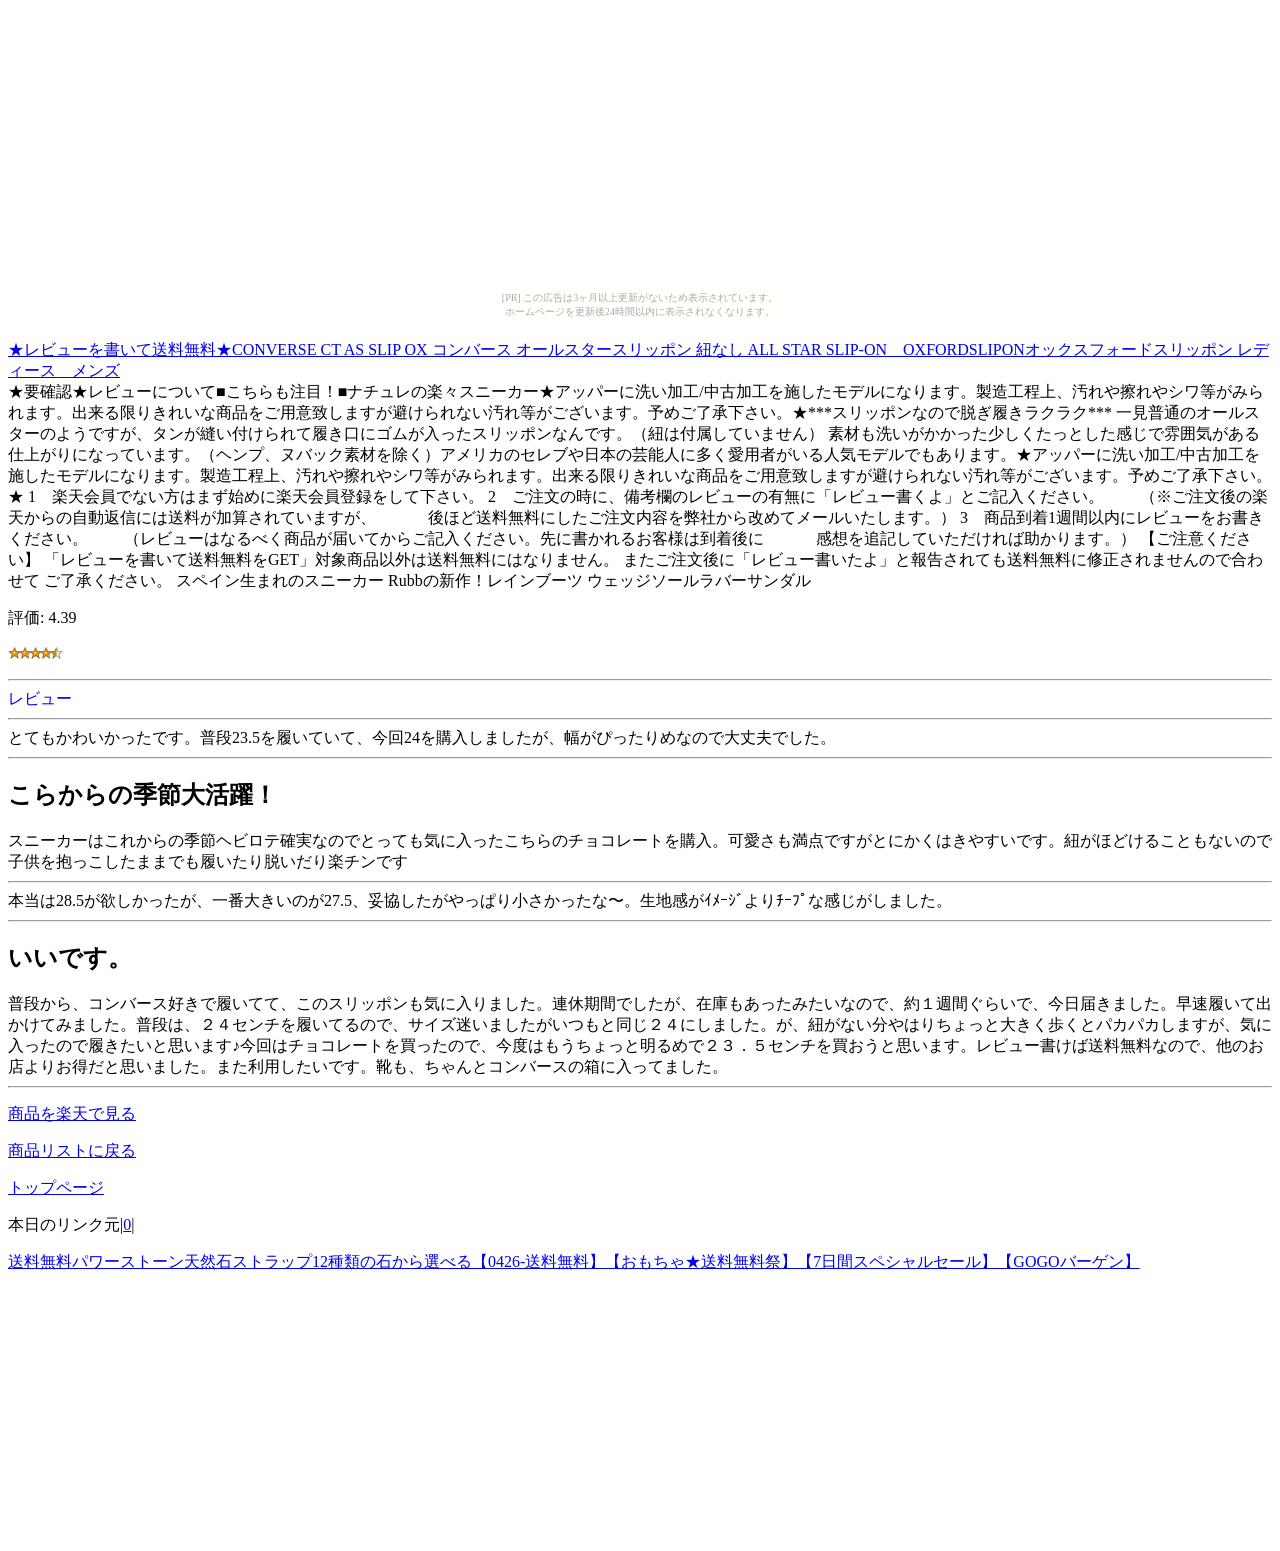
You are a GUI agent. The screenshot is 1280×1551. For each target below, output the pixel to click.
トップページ (56, 1187)
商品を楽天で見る (72, 1113)
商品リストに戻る (72, 1150)
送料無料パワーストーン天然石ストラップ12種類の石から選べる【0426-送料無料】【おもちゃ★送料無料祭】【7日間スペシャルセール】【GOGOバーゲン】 (574, 1261)
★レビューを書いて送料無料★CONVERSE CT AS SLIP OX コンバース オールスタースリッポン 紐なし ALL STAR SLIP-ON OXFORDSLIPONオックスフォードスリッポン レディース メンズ (638, 357)
